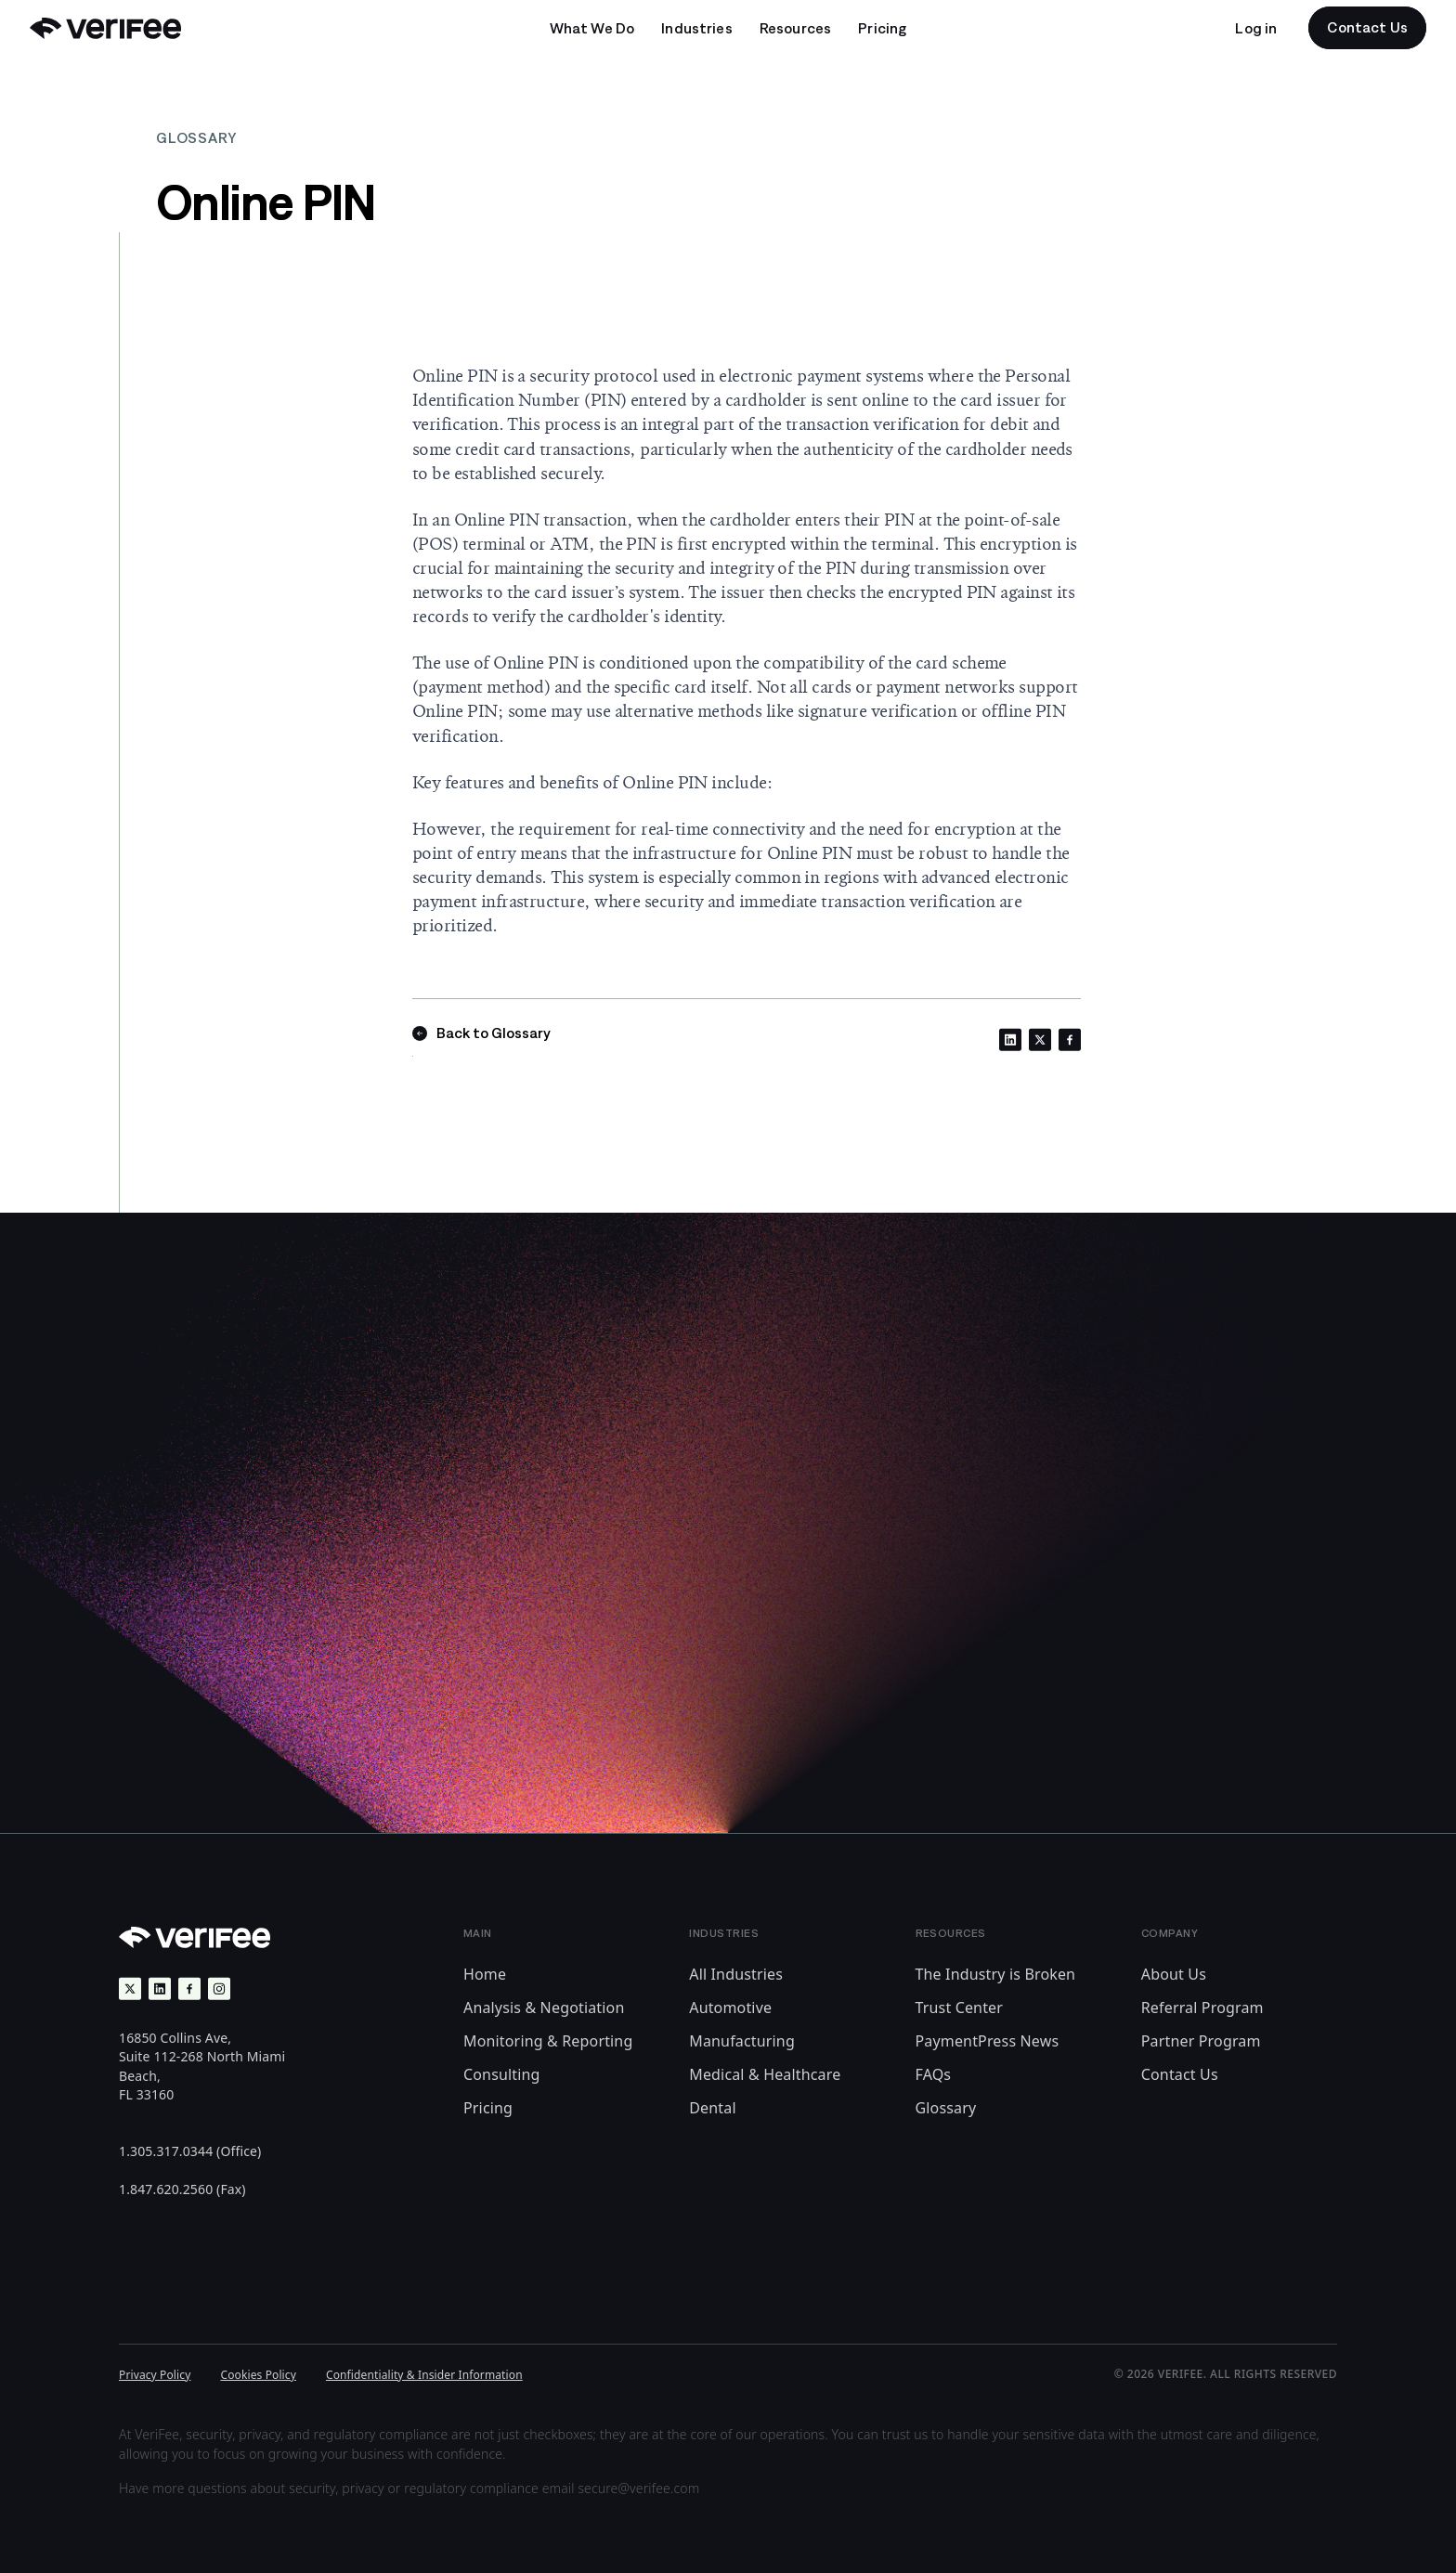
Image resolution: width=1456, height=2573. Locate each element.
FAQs (934, 2074)
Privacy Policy (154, 2375)
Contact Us (1179, 2074)
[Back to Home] (105, 28)
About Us (1173, 1974)
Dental (712, 2108)
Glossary (946, 2108)
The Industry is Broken (996, 1974)
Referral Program (1202, 2007)
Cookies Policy (258, 2375)
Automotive (730, 2007)
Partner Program (1201, 2041)
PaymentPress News (988, 2041)
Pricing (488, 2108)
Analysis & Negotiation (543, 2007)
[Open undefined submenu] (592, 28)
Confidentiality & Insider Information (424, 2375)
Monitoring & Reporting (547, 2041)
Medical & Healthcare (764, 2074)
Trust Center (960, 2007)
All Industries (736, 1974)
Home (484, 1974)
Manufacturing (742, 2041)
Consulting (501, 2074)
